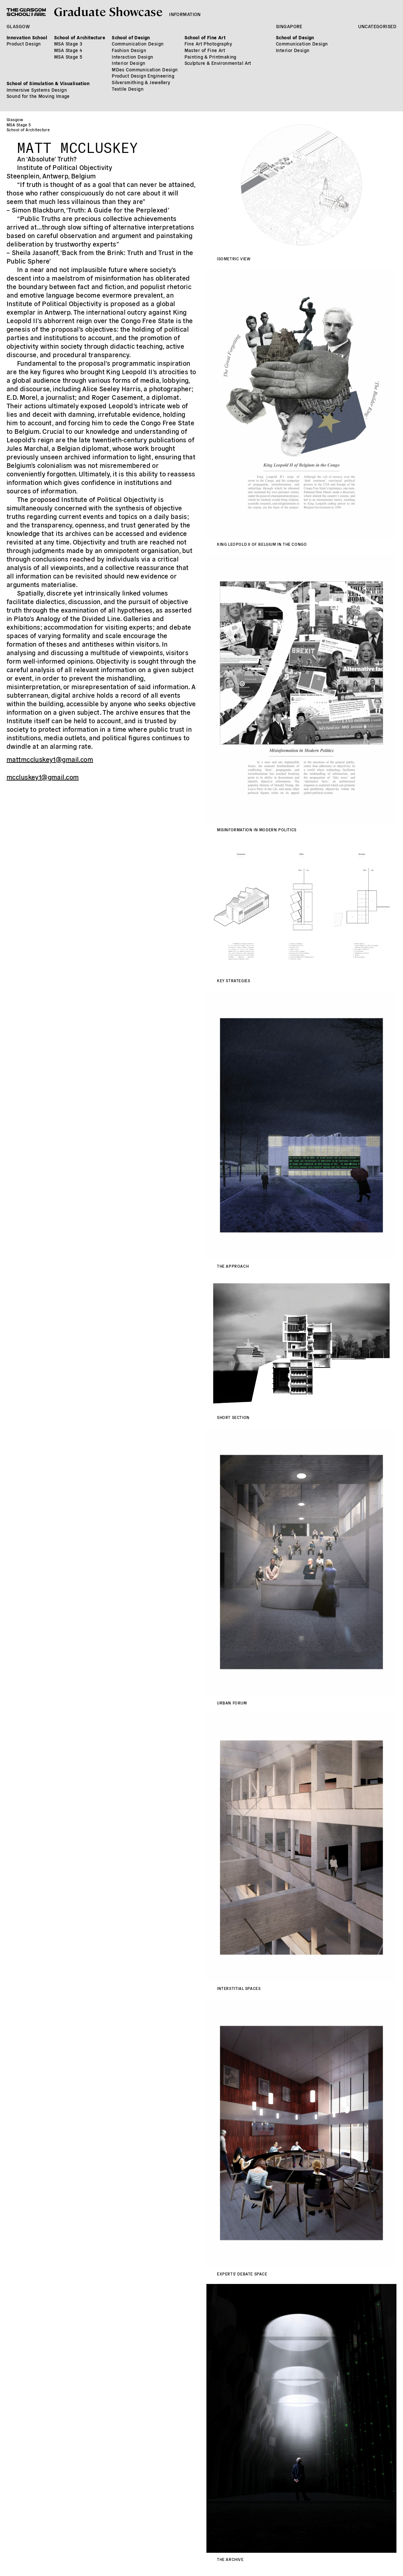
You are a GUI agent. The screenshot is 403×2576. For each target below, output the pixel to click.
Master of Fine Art (204, 50)
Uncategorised (377, 26)
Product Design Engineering (143, 76)
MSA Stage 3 (68, 43)
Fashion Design (129, 50)
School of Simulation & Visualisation (48, 83)
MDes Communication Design (145, 69)
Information (185, 14)
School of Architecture (79, 37)
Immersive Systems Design (37, 90)
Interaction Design (132, 57)
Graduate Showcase (108, 11)
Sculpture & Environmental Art (217, 63)
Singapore (289, 26)
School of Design (131, 37)
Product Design (24, 43)
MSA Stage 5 (68, 57)
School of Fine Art (205, 37)
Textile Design (128, 89)
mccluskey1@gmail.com (43, 777)
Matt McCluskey (77, 145)
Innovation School (27, 37)
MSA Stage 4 (68, 50)
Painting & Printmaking (210, 57)
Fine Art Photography (208, 43)
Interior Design (128, 63)
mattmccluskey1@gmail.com (50, 759)
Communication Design (137, 43)
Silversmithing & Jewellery (141, 82)
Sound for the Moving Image (38, 96)
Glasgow (18, 26)
